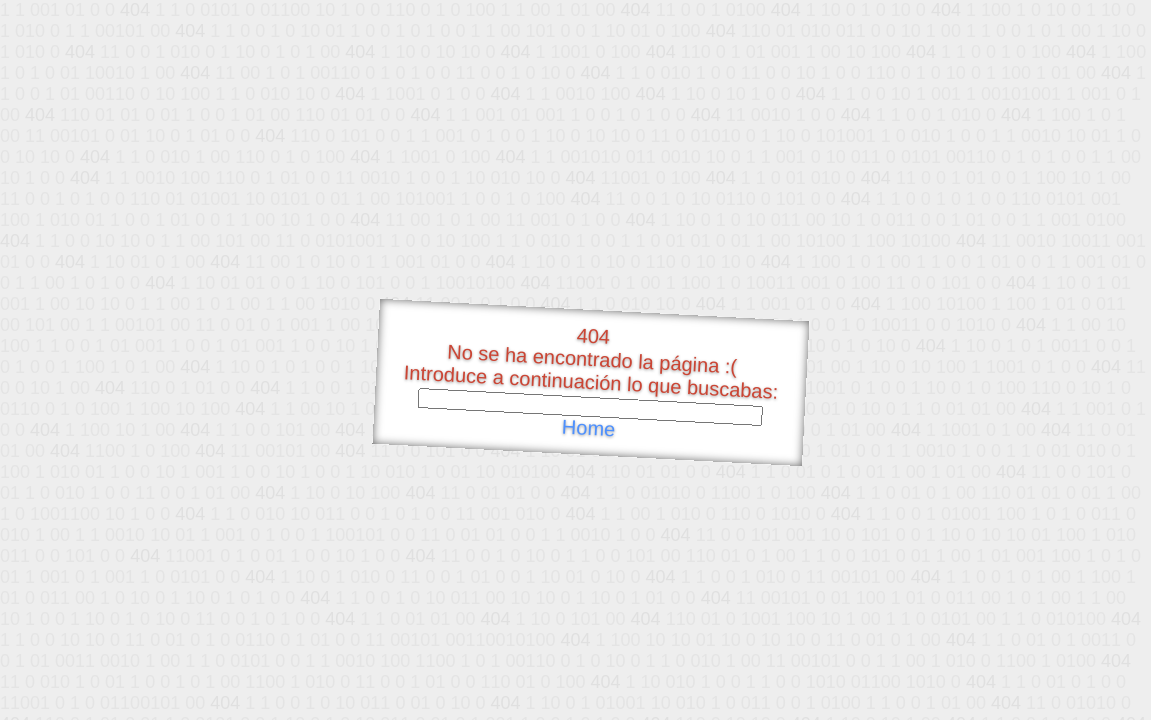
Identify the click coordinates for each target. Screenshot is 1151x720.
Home (588, 428)
